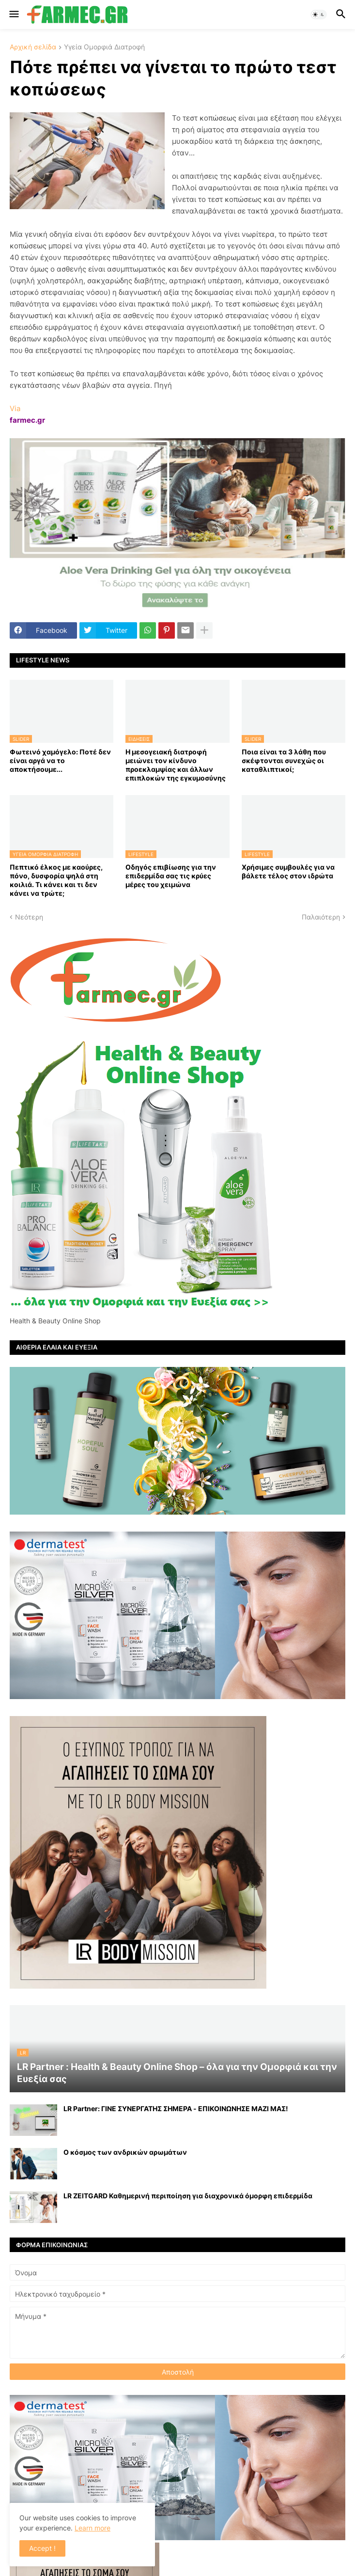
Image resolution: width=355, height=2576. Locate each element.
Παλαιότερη (321, 917)
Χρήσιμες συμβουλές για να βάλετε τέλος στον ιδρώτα (288, 871)
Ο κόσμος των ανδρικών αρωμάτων (125, 2152)
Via (15, 408)
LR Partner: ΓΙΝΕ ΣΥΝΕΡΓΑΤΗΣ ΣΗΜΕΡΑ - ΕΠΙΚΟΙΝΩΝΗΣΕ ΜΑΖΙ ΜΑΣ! (175, 2108)
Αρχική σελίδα (33, 47)
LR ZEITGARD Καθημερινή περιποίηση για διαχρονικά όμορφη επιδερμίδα (187, 2196)
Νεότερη (29, 917)
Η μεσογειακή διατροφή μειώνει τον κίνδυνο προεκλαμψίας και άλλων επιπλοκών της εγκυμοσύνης (175, 765)
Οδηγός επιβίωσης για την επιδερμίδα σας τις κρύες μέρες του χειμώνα (170, 876)
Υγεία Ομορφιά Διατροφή (104, 47)
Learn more (92, 2528)
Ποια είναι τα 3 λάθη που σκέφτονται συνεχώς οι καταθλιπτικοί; (284, 760)
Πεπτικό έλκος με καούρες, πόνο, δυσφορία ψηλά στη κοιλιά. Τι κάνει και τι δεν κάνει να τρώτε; (56, 880)
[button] (13, 14)
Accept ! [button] (42, 2548)
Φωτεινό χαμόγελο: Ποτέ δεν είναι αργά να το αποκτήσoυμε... (60, 760)
